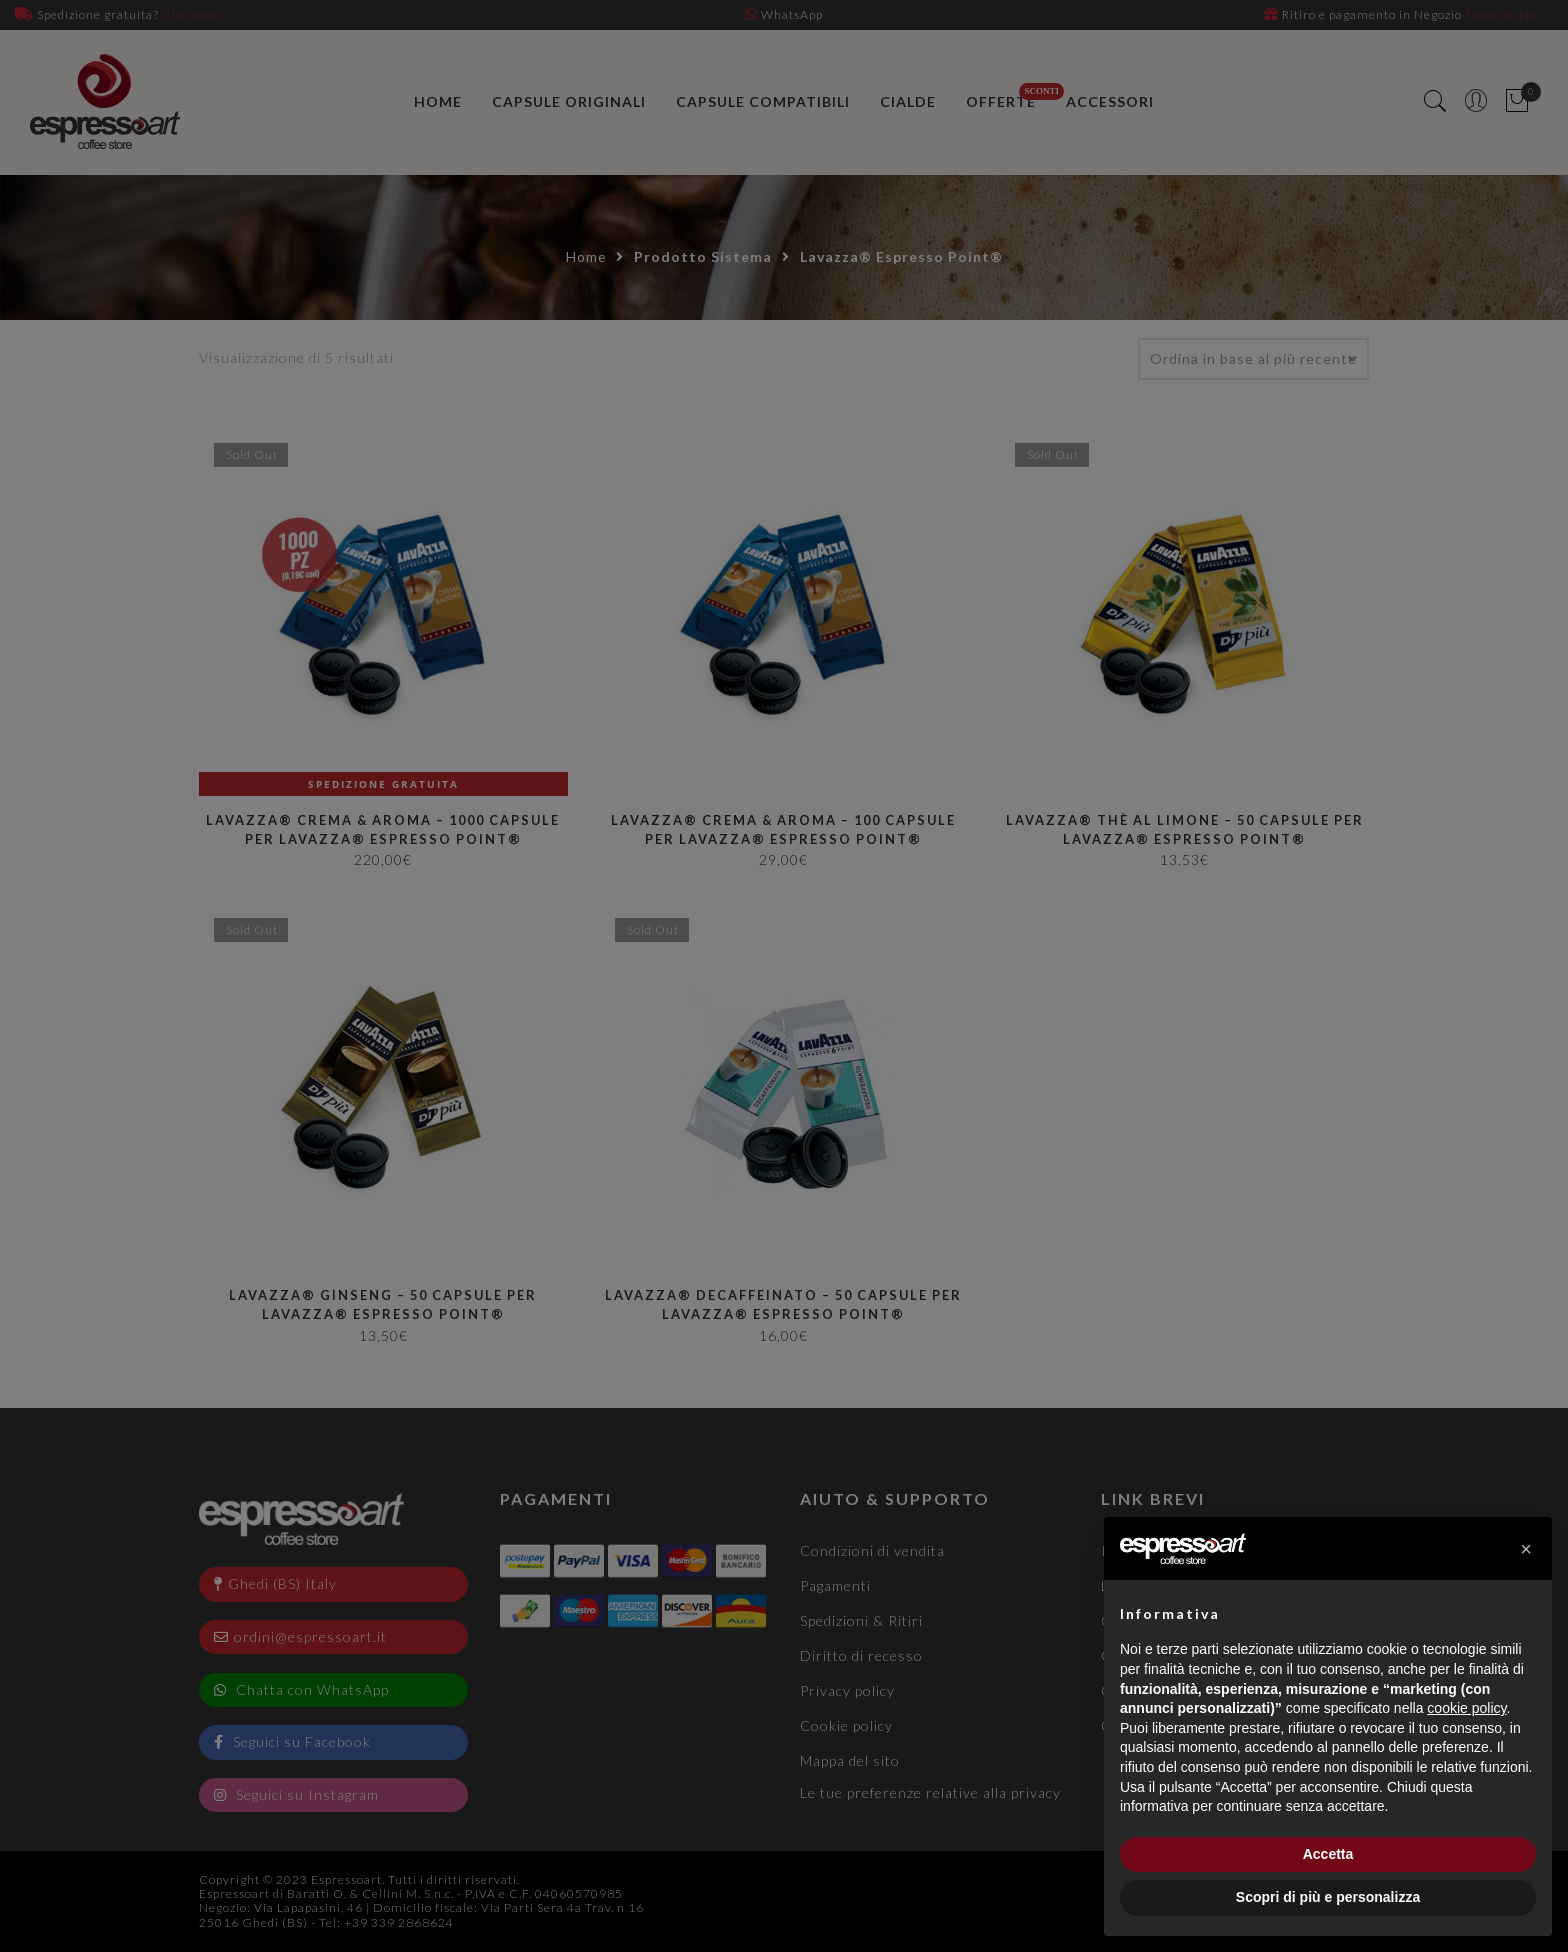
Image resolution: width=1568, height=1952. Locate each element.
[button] (1526, 1549)
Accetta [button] (1328, 1854)
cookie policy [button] (1466, 1708)
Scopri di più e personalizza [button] (1328, 1897)
